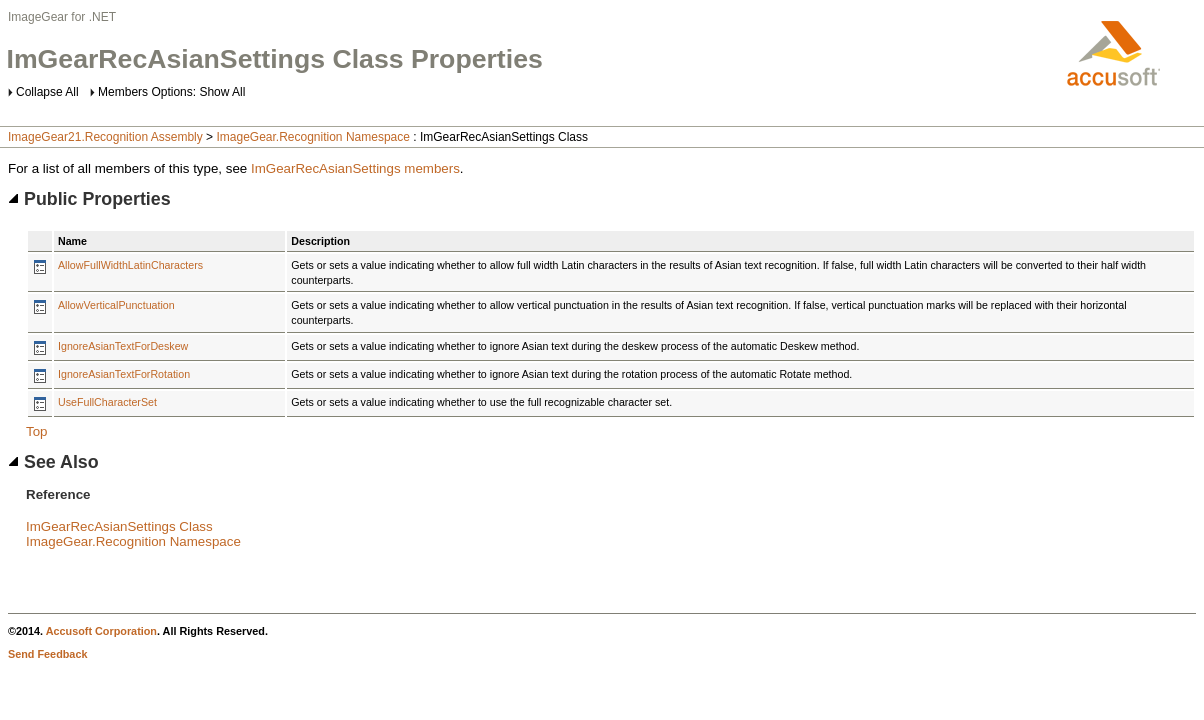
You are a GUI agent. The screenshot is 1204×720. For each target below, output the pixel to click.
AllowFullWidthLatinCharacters (130, 265)
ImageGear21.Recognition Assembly (105, 137)
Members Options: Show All (171, 92)
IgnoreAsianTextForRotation (124, 374)
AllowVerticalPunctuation (116, 305)
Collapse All (47, 92)
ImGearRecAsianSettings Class (119, 526)
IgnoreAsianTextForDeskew (123, 346)
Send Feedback (47, 654)
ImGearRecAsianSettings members (355, 168)
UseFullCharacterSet (107, 402)
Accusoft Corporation (101, 631)
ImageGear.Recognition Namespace (312, 137)
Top (37, 431)
